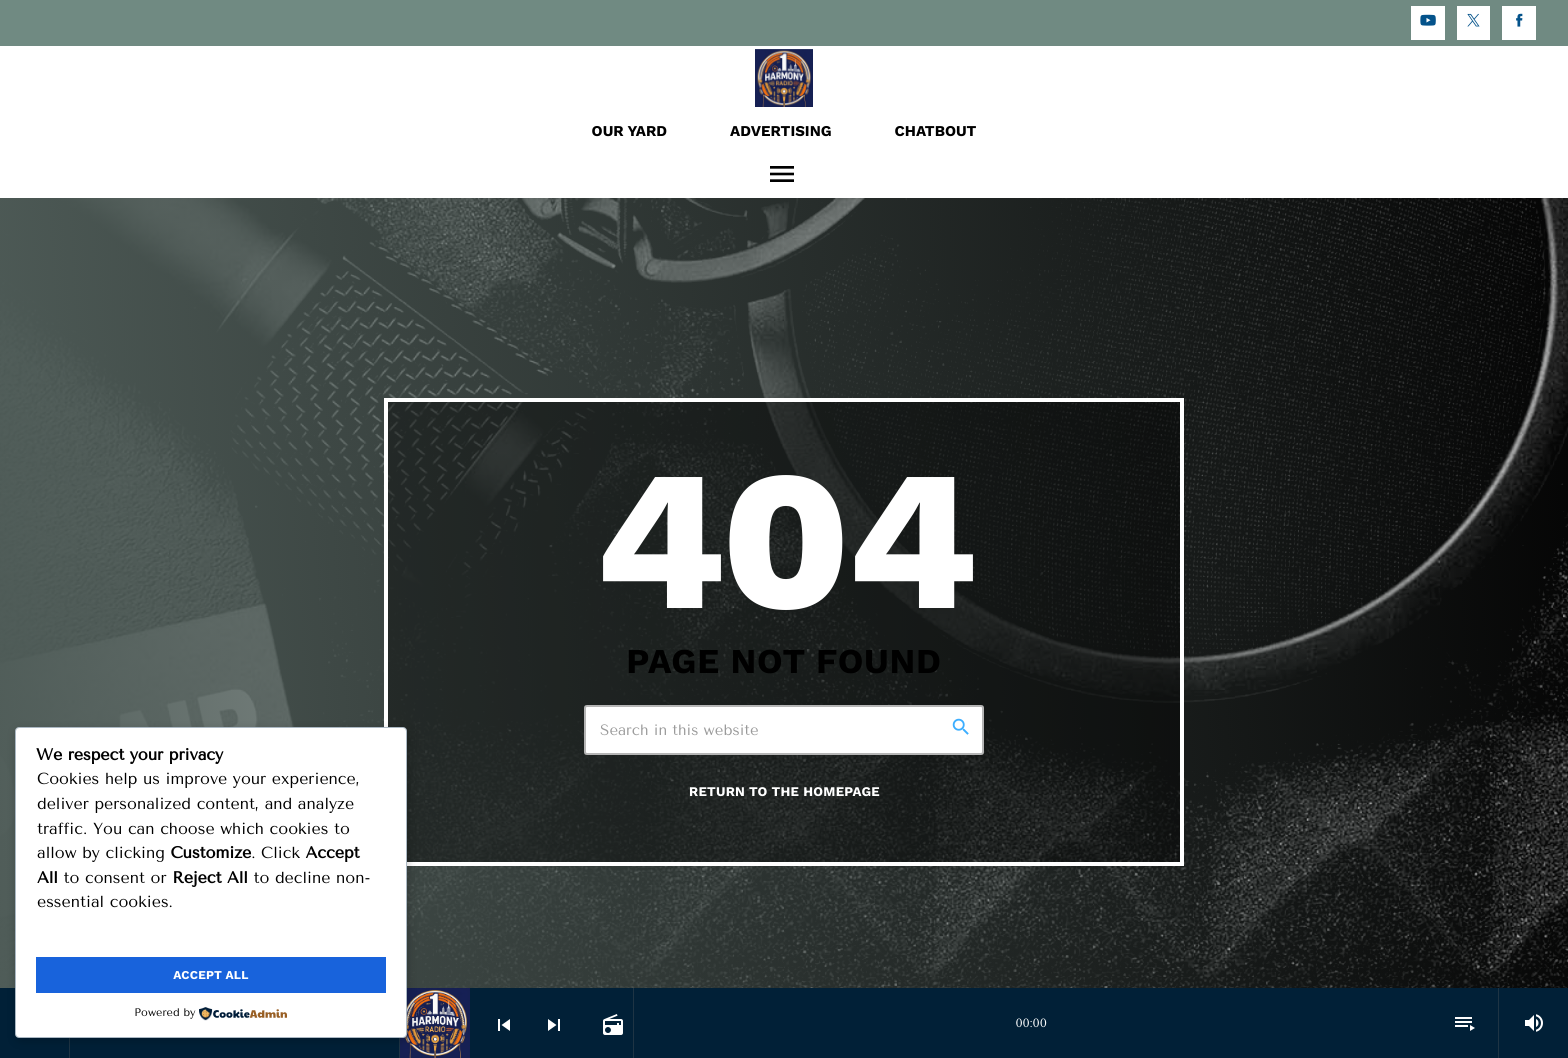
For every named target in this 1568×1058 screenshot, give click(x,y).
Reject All (300, 935)
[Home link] (784, 77)
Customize (120, 935)
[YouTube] (1428, 23)
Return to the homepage (784, 792)
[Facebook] (1519, 23)
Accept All (210, 975)
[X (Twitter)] (1474, 23)
